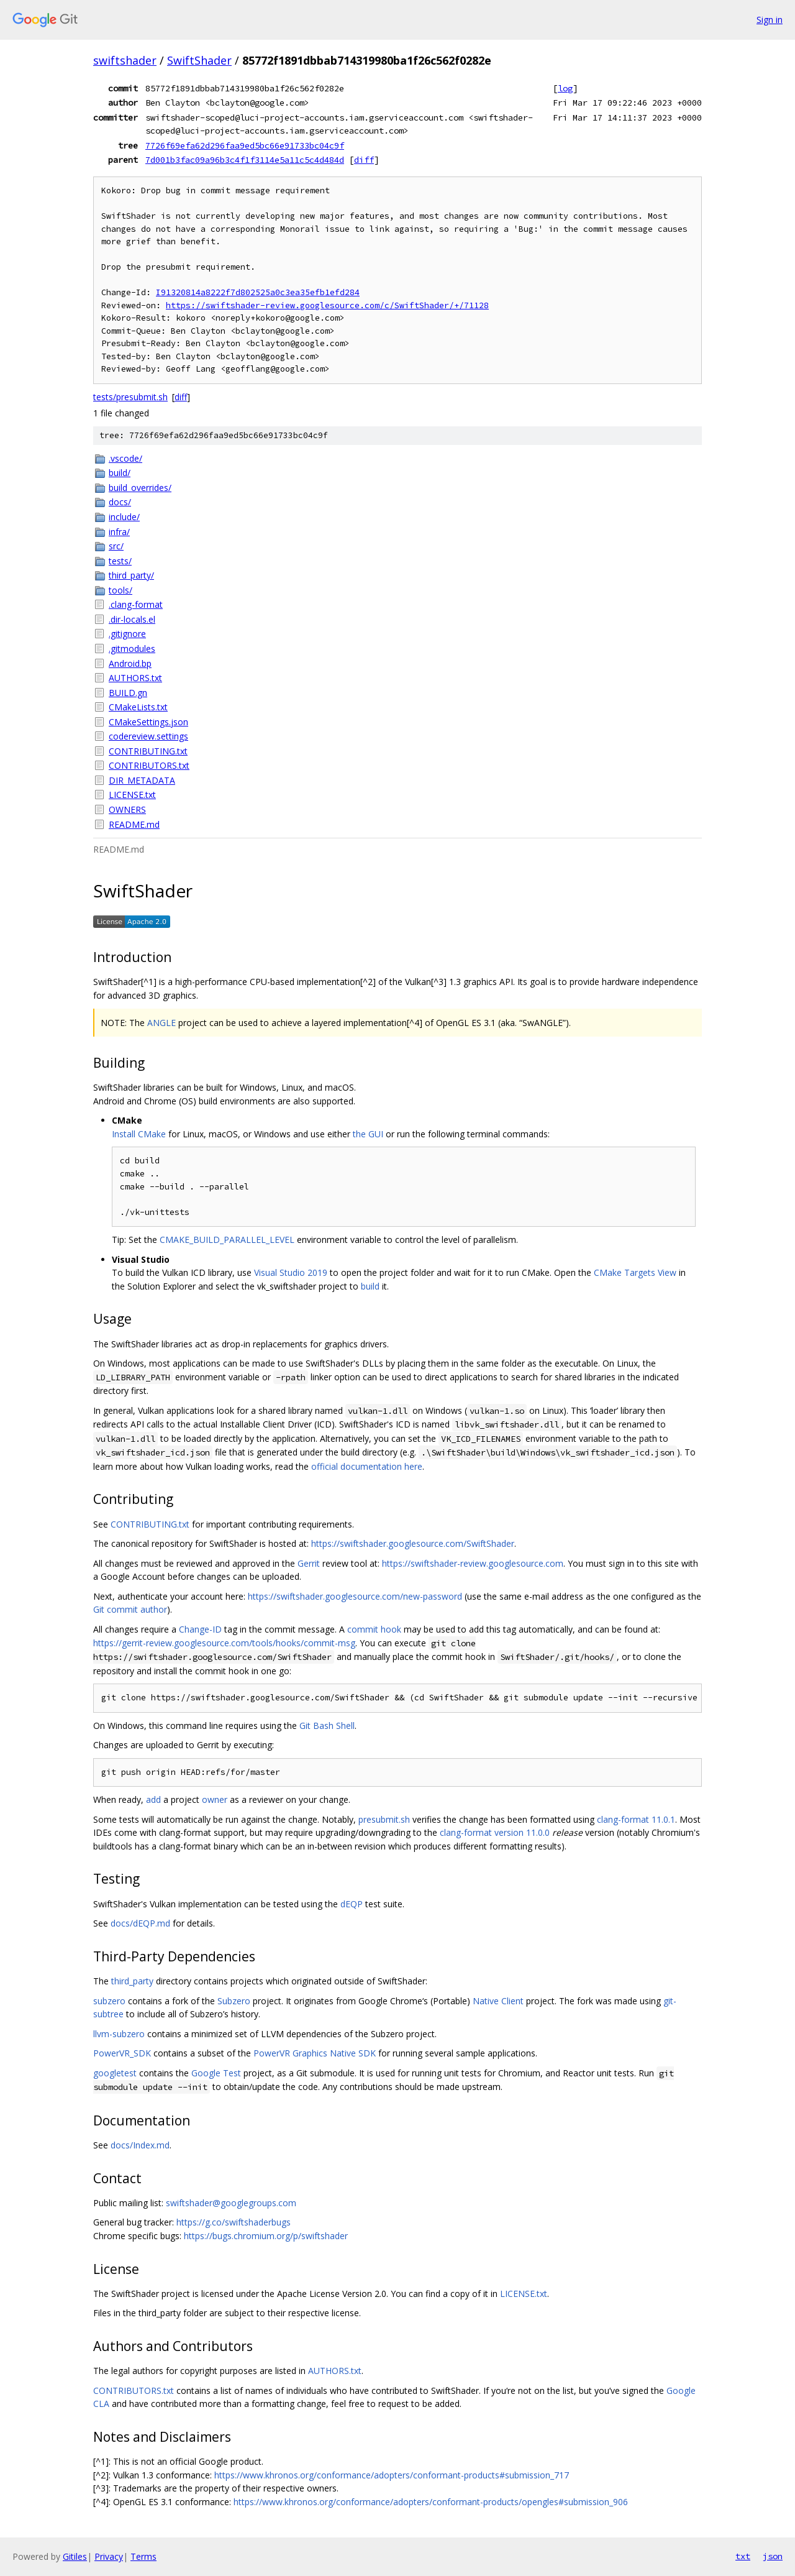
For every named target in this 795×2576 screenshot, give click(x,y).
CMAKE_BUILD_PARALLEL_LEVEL (227, 1239)
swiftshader (125, 60)
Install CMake (139, 1134)
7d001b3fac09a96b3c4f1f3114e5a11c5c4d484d (244, 159)
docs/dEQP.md (140, 1923)
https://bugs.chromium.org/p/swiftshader (266, 2236)
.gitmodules (132, 648)
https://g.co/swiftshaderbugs (233, 2222)
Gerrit (309, 1563)
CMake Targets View (635, 1272)
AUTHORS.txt (135, 678)
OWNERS (127, 809)
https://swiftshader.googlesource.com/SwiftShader (412, 1543)
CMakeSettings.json (148, 722)
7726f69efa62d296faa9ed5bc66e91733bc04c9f (244, 145)
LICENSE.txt (132, 794)
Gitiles (75, 2556)
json (773, 2556)
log (565, 88)
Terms (143, 2556)
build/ (119, 473)
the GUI (368, 1134)
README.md (134, 824)
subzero (109, 2001)
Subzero (233, 2001)
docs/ (120, 502)
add (153, 1799)
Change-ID (200, 1629)
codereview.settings (148, 736)
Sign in (769, 19)
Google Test (216, 2073)
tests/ (120, 561)
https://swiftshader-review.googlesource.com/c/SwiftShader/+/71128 (327, 305)
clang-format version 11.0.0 (495, 1832)
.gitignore (127, 633)
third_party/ (131, 575)
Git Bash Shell (327, 1725)
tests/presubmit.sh (130, 397)
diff (364, 159)
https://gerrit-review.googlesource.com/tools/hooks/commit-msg (224, 1643)
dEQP (351, 1904)
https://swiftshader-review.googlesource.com (472, 1563)
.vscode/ (125, 458)
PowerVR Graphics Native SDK (314, 2053)
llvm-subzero (119, 2034)
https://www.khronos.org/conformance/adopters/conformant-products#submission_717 (391, 2475)
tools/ (120, 590)
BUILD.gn (128, 693)
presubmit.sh (384, 1819)
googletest (115, 2073)
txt (742, 2556)
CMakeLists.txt (138, 707)
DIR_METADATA (142, 780)
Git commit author (130, 1609)
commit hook (374, 1629)
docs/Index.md (140, 2145)
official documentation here (366, 1466)
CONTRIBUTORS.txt (149, 765)
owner (214, 1799)
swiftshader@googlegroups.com (231, 2203)
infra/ (119, 532)
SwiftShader (199, 60)
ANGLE (161, 1023)
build (370, 1286)
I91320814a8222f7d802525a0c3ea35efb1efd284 (258, 292)
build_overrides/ (140, 487)
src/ (116, 546)
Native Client (498, 2001)
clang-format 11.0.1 (636, 1819)
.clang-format (136, 604)
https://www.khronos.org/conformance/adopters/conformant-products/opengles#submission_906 (431, 2502)
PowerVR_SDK (122, 2053)
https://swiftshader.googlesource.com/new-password (355, 1596)
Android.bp (130, 663)
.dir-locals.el (132, 619)
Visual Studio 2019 (290, 1272)
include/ (124, 517)
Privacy (108, 2556)
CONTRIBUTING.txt (148, 751)
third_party (132, 1981)
